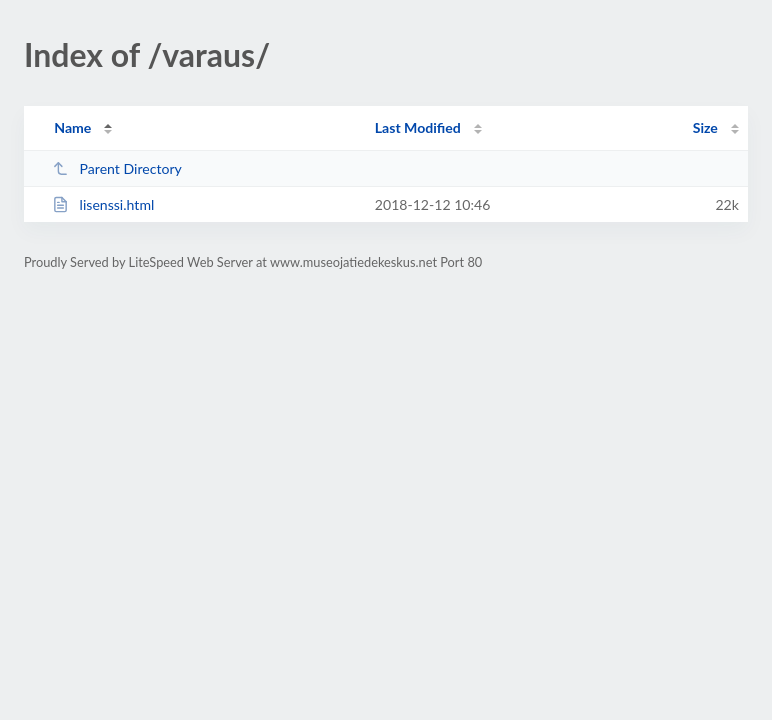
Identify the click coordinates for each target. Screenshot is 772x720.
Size (705, 127)
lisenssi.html (103, 204)
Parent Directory (117, 168)
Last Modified (418, 127)
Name (72, 127)
